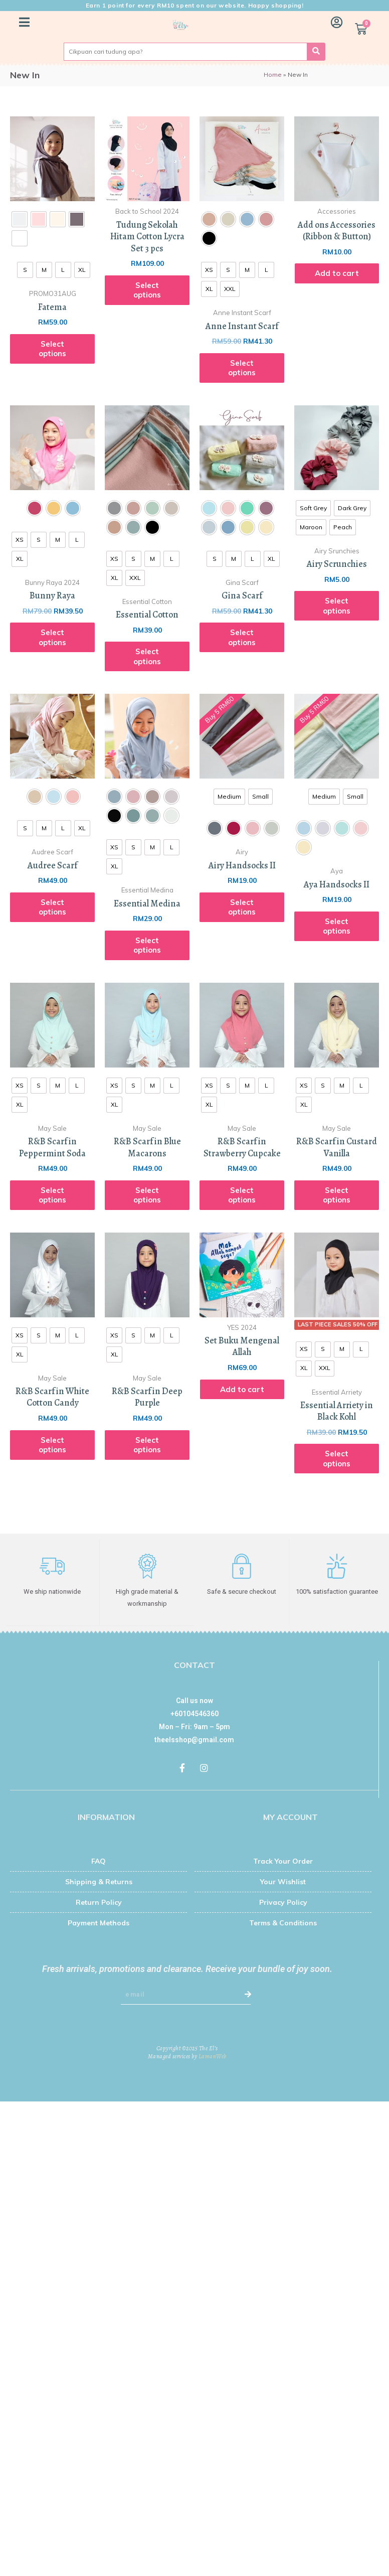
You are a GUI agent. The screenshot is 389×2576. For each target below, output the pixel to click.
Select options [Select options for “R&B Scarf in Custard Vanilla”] (336, 1195)
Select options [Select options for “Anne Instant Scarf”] (242, 368)
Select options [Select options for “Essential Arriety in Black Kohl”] (336, 1458)
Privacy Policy (283, 1901)
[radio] (19, 219)
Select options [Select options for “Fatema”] (52, 349)
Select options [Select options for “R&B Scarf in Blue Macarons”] (147, 1195)
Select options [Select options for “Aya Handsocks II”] (336, 926)
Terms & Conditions (283, 1922)
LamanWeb (213, 2056)
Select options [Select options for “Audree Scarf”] (52, 907)
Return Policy (99, 1901)
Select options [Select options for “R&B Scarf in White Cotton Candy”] (52, 1445)
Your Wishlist (283, 1881)
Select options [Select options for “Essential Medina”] (147, 945)
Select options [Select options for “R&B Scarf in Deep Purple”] (147, 1445)
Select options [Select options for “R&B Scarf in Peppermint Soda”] (52, 1195)
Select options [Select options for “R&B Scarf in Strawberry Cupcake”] (242, 1195)
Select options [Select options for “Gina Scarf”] (242, 637)
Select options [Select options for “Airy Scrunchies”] (336, 606)
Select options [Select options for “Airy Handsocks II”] (242, 907)
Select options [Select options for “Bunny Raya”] (52, 637)
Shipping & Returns (98, 1881)
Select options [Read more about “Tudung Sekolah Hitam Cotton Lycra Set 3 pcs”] (147, 290)
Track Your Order (283, 1860)
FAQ (98, 1860)
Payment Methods (98, 1922)
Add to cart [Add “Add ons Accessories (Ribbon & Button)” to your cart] (337, 273)
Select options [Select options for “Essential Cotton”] (147, 656)
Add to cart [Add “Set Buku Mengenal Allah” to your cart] (242, 1389)
